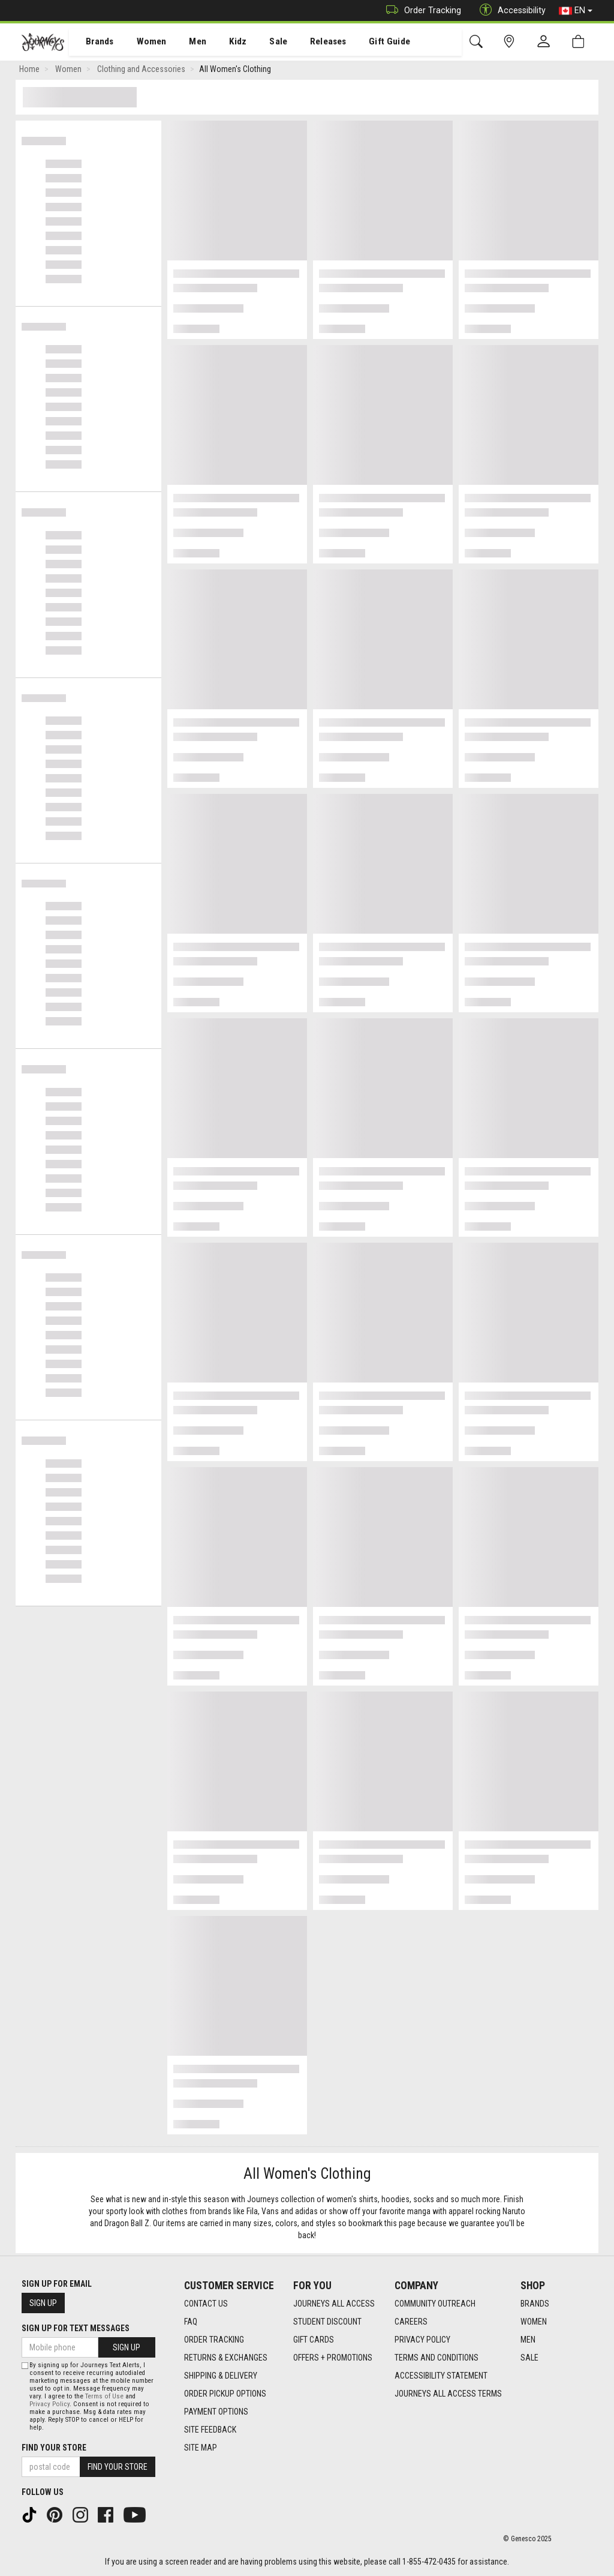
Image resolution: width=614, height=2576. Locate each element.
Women (142, 42)
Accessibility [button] (510, 10)
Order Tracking (420, 10)
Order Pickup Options (225, 2393)
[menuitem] (93, 42)
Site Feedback (210, 2429)
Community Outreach (435, 2303)
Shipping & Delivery (220, 2375)
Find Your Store (54, 2447)
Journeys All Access (334, 2303)
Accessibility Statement (441, 2375)
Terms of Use (104, 2396)
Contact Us (206, 2303)
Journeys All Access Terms (448, 2393)
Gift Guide (369, 42)
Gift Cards (313, 2339)
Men (186, 42)
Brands (93, 42)
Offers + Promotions (332, 2357)
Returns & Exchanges (225, 2357)
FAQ (190, 2321)
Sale (263, 42)
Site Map (200, 2447)
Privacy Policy (422, 2339)
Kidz (224, 42)
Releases (310, 42)
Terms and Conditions (436, 2357)
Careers (411, 2321)
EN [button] (575, 10)
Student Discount (327, 2321)
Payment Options (216, 2411)
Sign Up (43, 2303)
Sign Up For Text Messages (76, 2328)
